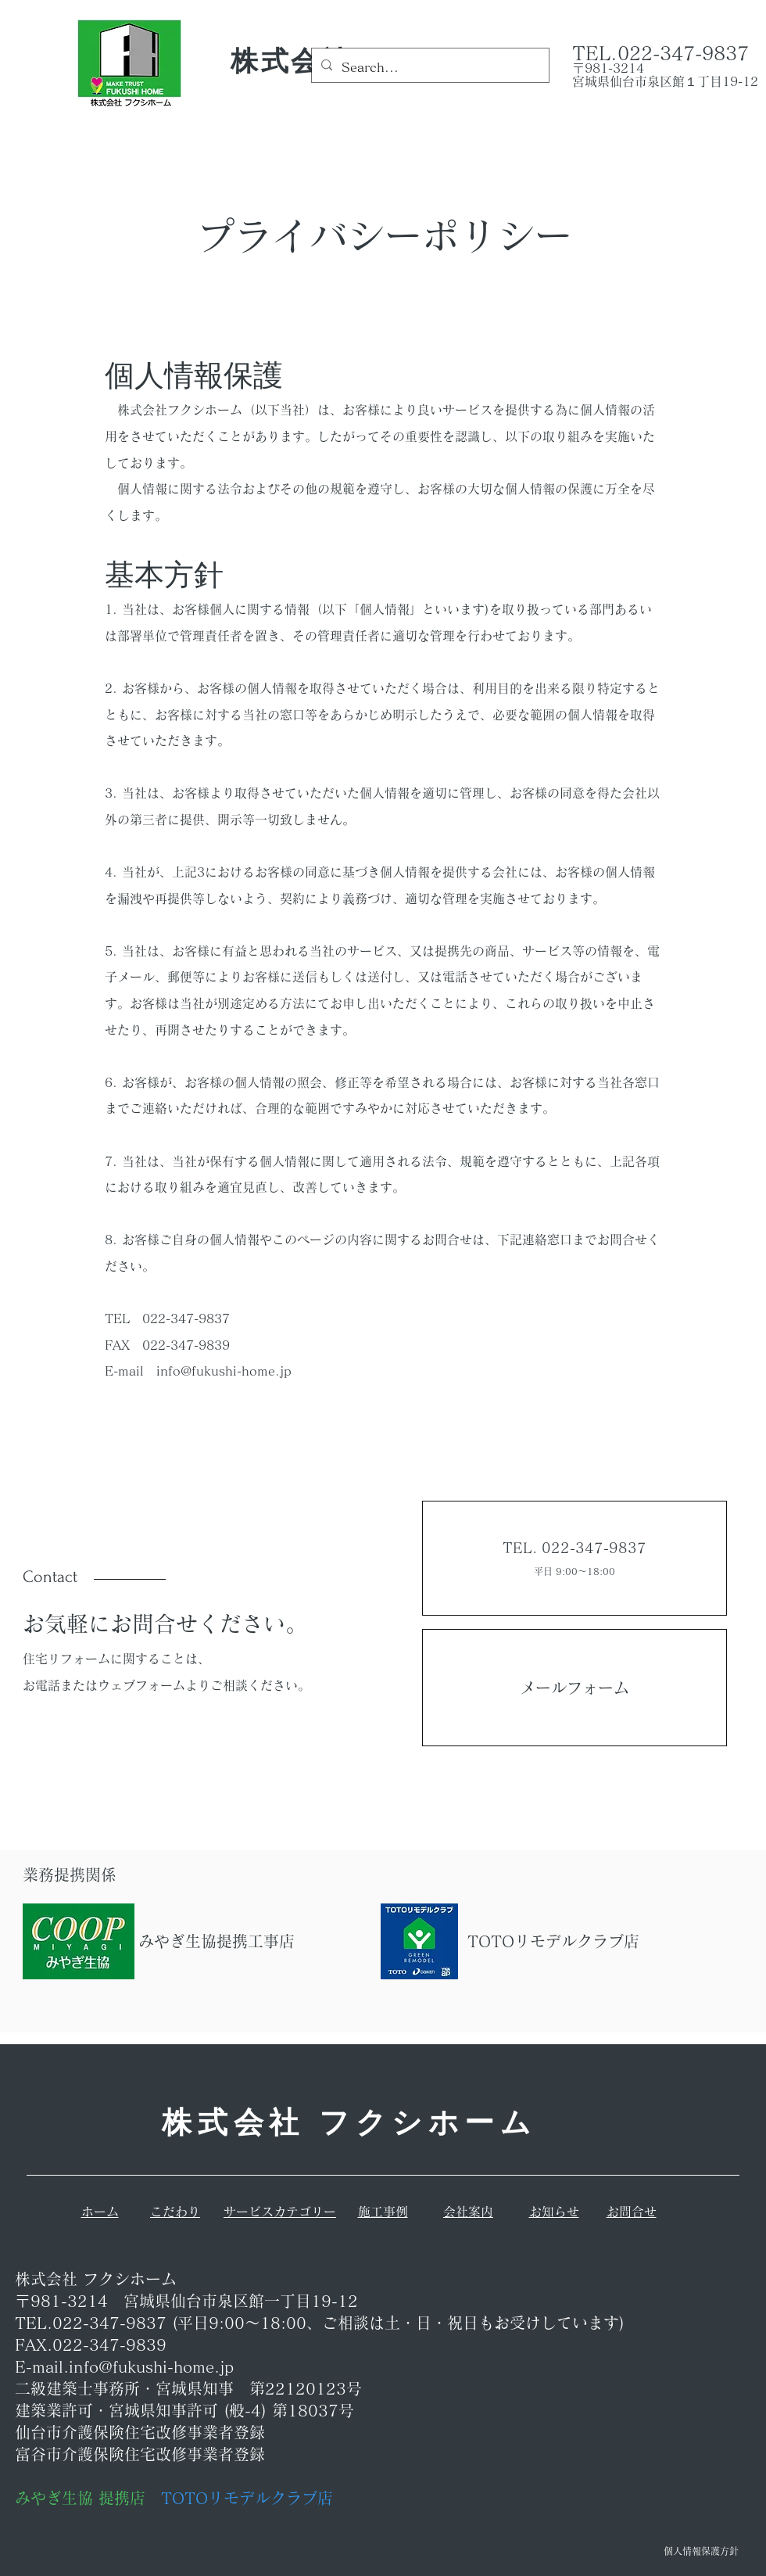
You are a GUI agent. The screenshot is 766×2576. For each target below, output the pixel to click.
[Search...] (429, 68)
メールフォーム (574, 1687)
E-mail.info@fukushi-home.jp (124, 2366)
